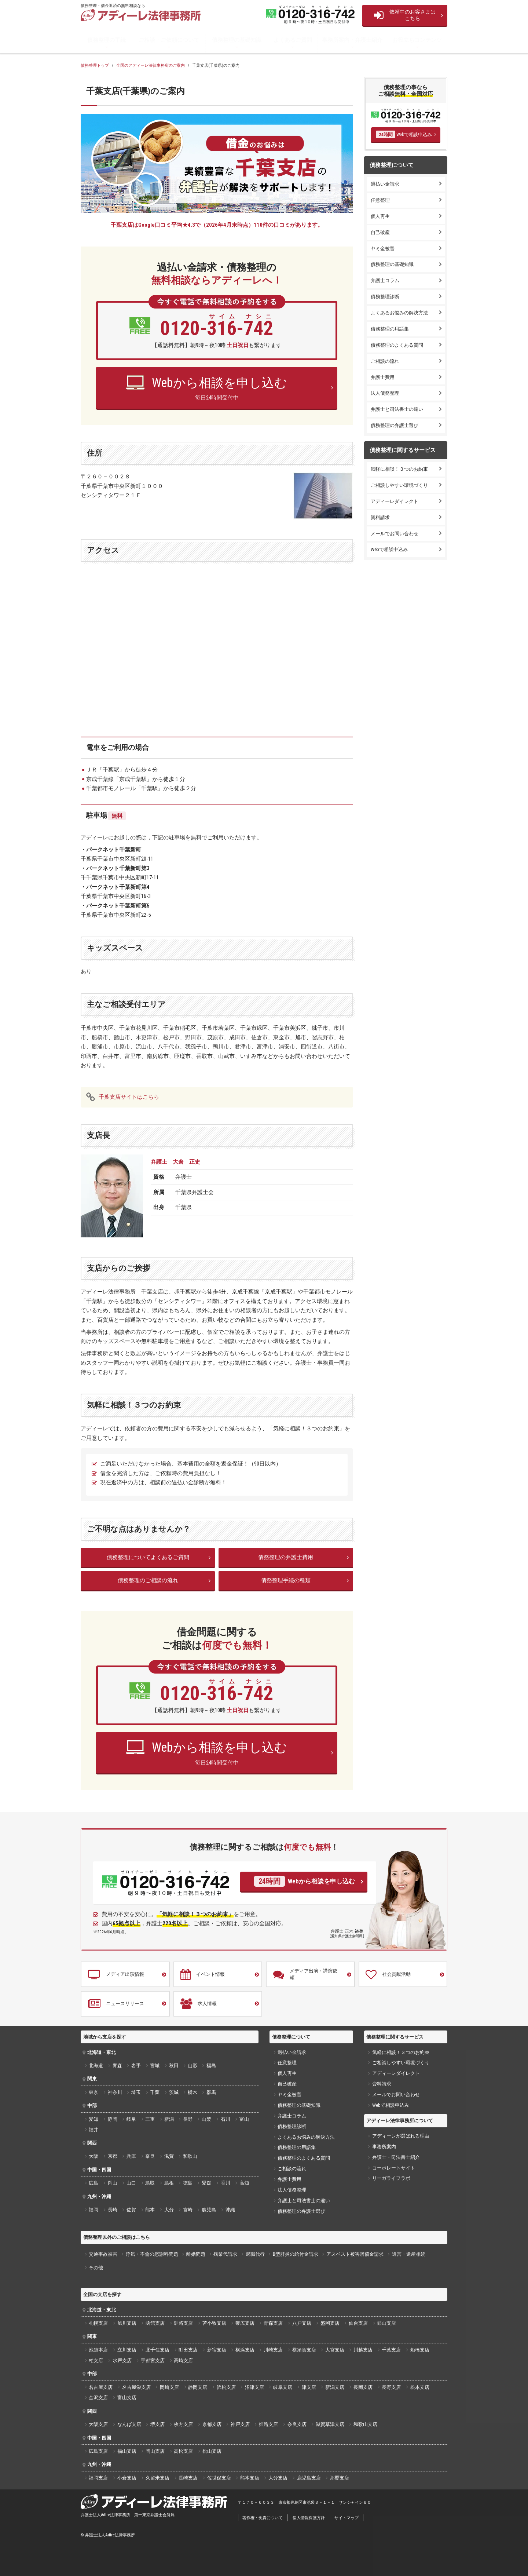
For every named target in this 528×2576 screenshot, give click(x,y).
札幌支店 (98, 2323)
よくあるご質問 (293, 40)
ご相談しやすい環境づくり (399, 485)
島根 (169, 2183)
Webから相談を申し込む (304, 1881)
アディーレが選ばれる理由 (400, 2136)
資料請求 (380, 517)
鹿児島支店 (309, 2478)
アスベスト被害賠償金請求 (355, 2254)
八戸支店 (301, 2323)
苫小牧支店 (214, 2323)
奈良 (150, 2156)
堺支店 (157, 2424)
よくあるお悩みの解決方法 (399, 312)
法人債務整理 (385, 393)
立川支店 (126, 2350)
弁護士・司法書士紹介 (396, 2157)
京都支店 (211, 2424)
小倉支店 (126, 2478)
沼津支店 (254, 2387)
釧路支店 (183, 2323)
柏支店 (96, 2360)
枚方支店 (183, 2424)
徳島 (187, 2183)
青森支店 (273, 2323)
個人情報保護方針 (309, 2517)
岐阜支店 (282, 2387)
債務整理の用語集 (390, 329)
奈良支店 (297, 2424)
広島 (93, 2183)
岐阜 (131, 2119)
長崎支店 (188, 2478)
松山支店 (211, 2451)
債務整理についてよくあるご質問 (148, 1557)
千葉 (155, 2092)
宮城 (155, 2065)
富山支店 (126, 2397)
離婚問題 (195, 2254)
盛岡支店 (330, 2323)
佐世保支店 (219, 2478)
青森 (117, 2065)
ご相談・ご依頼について (169, 40)
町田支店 (188, 2350)
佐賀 (131, 2209)
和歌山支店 (365, 2424)
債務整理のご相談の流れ (148, 1580)
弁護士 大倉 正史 (175, 1162)
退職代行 (255, 2254)
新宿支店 (216, 2350)
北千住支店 (157, 2350)
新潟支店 (334, 2387)
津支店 (309, 2387)
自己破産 (380, 232)
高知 (244, 2183)
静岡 (112, 2119)
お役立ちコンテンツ (417, 40)
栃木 (192, 2092)
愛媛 (206, 2183)
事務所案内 (384, 2146)
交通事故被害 (103, 2254)
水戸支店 (122, 2360)
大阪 (93, 2156)
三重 (150, 2119)
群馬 (211, 2092)
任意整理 (380, 200)
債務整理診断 (385, 296)
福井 (93, 2129)
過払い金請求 (385, 184)
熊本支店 (249, 2478)
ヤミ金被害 (383, 248)
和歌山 (190, 2156)
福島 (211, 2065)
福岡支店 (98, 2478)
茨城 (174, 2092)
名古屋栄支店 (136, 2387)
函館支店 (155, 2323)
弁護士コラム (385, 280)
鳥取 (150, 2183)
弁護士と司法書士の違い (397, 409)
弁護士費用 (383, 377)
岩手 (136, 2065)
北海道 (96, 2065)
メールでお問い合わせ (394, 533)
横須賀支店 (304, 2350)
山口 (131, 2183)
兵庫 (131, 2156)
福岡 (93, 2209)
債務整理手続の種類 (286, 1580)
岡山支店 (155, 2451)
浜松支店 (226, 2387)
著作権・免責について (262, 2517)
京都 (112, 2156)
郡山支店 (386, 2323)
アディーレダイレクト (394, 501)
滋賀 (169, 2156)
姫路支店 (268, 2424)
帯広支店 (244, 2323)
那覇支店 (339, 2478)
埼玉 (136, 2092)
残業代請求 (225, 2254)
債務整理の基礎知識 (236, 40)
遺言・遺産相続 (408, 2254)
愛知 (93, 2119)
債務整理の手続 (106, 40)
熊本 (150, 2209)
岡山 (112, 2183)
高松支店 (183, 2451)
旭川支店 (126, 2323)
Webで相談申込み (404, 134)
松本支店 (419, 2387)
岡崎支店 (169, 2387)
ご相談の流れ (385, 361)
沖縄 (230, 2209)
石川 (225, 2119)
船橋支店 (419, 2350)
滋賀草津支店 (330, 2424)
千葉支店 (391, 2350)
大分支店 (277, 2478)
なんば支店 (129, 2424)
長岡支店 (363, 2387)
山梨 (206, 2119)
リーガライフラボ (391, 2178)
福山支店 (126, 2451)
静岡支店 (197, 2387)
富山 (244, 2119)
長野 (187, 2119)
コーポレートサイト (393, 2168)
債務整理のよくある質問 (397, 345)
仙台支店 (358, 2323)
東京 (93, 2092)
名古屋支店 (101, 2387)
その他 (96, 2267)
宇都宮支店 (153, 2360)
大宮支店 (334, 2350)
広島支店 (98, 2451)
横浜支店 (244, 2350)
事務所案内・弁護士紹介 (352, 40)
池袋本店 (98, 2350)
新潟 (169, 2119)
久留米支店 (157, 2478)
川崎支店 (273, 2350)
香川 (225, 2183)
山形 (192, 2065)
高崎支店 (183, 2360)
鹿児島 (209, 2209)
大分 (169, 2209)
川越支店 (363, 2350)
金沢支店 (98, 2397)
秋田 (174, 2065)
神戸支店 (240, 2424)
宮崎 (187, 2209)
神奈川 (115, 2092)
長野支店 (391, 2387)
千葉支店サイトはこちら (129, 1097)
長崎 (112, 2209)
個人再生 (380, 216)
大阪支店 (98, 2424)
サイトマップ (346, 2517)
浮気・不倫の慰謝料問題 (152, 2254)
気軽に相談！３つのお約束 (399, 469)
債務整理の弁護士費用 (285, 1557)
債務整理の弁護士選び (394, 425)
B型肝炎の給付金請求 (295, 2254)
